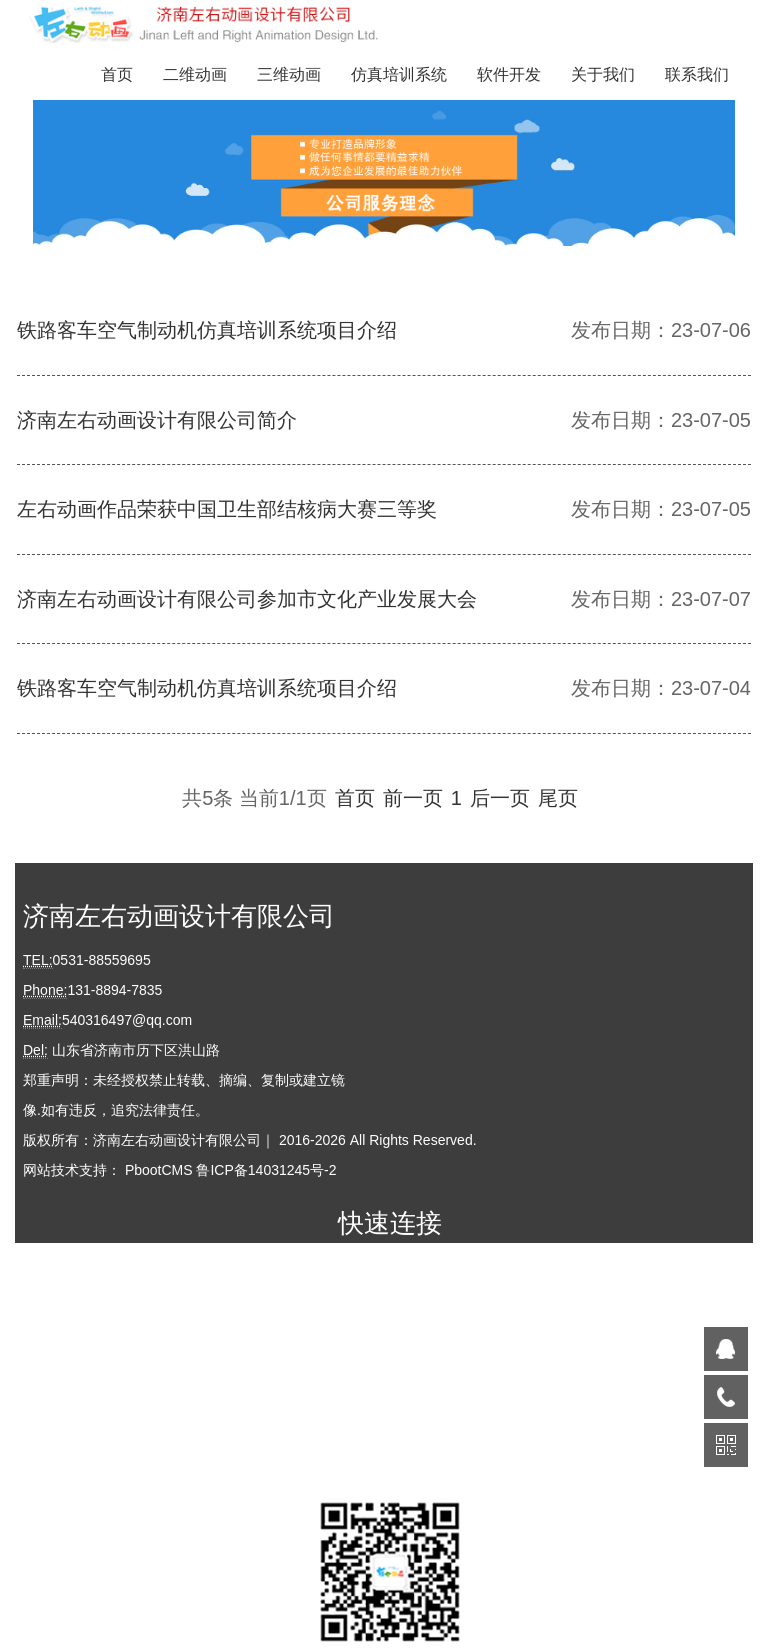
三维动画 (289, 74)
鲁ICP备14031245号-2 (266, 1170)
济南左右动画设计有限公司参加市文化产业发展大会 (247, 599)
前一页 (413, 798)
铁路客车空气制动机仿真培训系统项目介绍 (207, 330)
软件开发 (509, 74)
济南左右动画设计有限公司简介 (157, 420)
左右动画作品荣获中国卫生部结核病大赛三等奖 (227, 509)
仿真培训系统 (399, 74)
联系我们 (697, 74)
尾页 (558, 798)
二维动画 (195, 74)
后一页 (500, 798)
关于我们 (603, 74)
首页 (117, 74)
